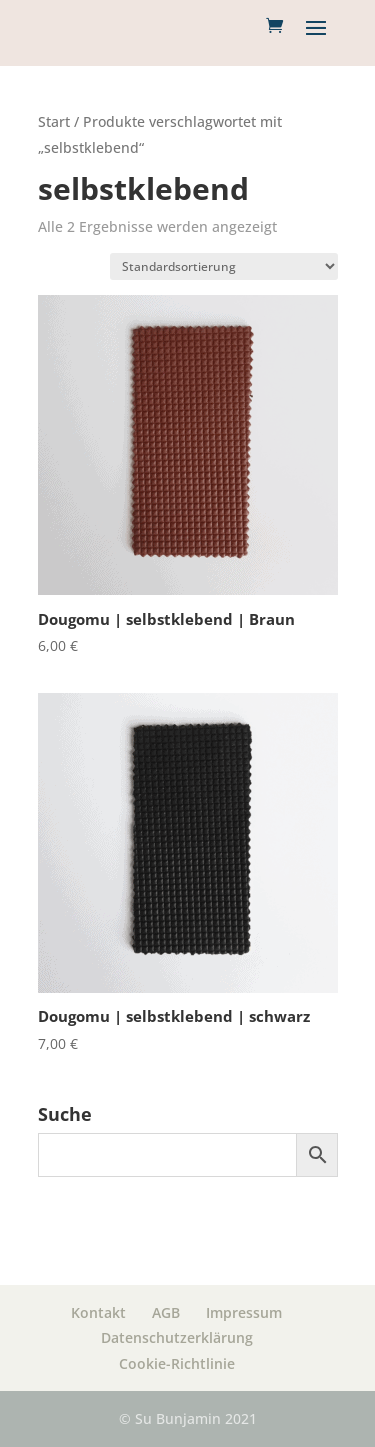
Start (54, 121)
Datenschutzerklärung (177, 1337)
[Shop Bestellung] (224, 266)
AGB (166, 1312)
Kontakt (98, 1312)
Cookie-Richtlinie (177, 1363)
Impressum (244, 1312)
